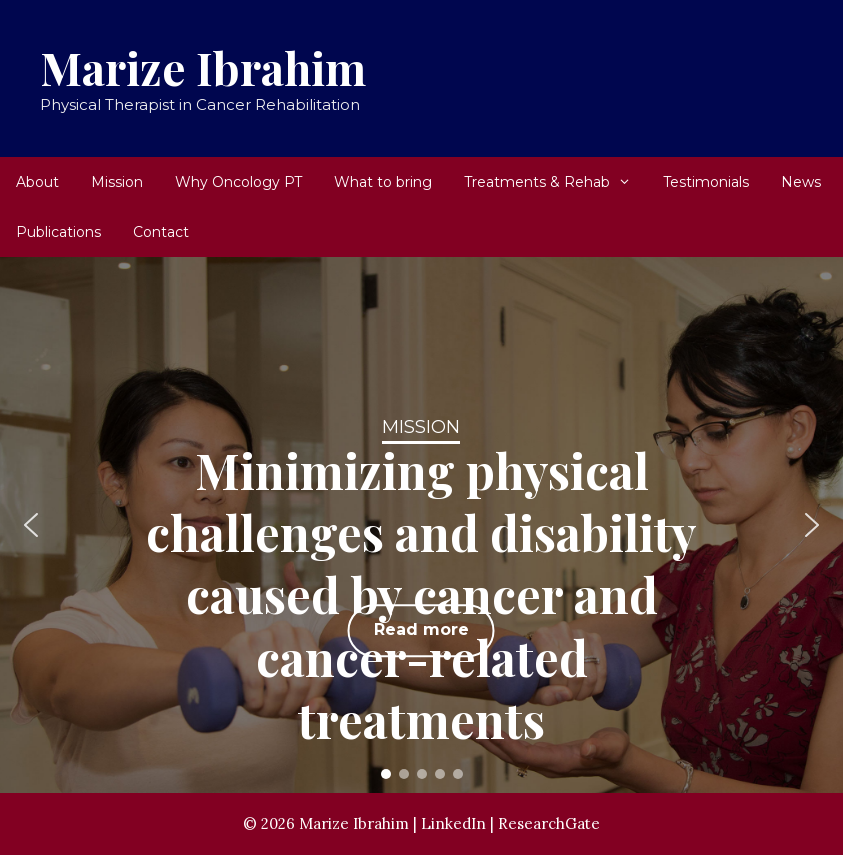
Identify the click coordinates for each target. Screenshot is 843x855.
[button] (31, 525)
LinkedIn (453, 823)
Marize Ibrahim (203, 67)
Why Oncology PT (238, 182)
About (37, 182)
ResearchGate (549, 823)
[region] (421, 525)
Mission (117, 182)
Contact (161, 232)
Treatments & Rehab (555, 182)
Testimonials (706, 182)
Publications (58, 232)
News (801, 182)
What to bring (383, 182)
